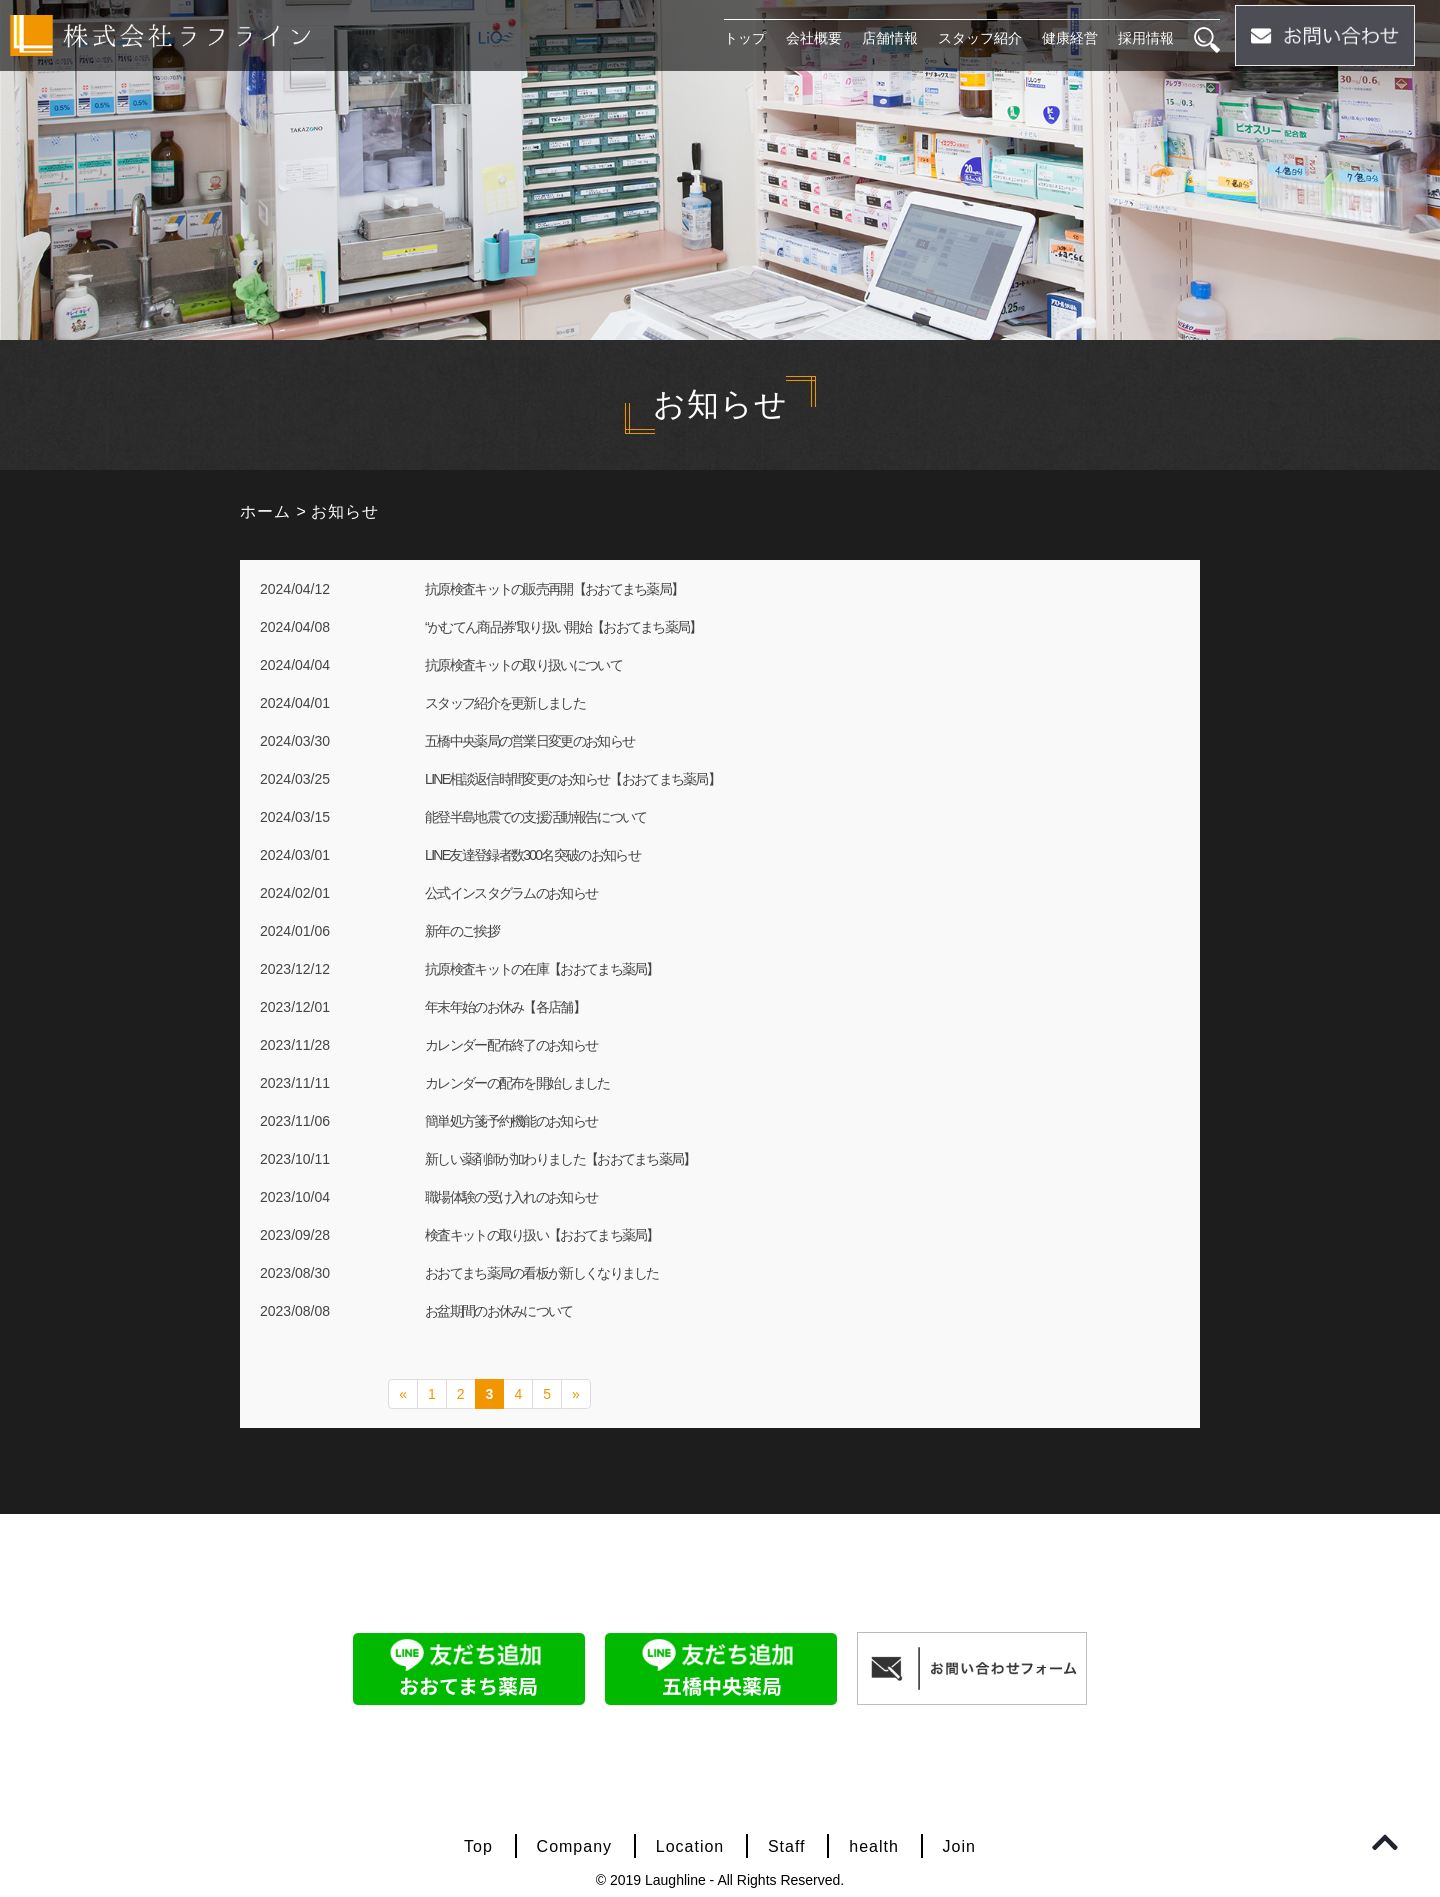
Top (478, 1846)
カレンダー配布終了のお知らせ (511, 1045)
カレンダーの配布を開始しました (517, 1083)
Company (574, 1846)
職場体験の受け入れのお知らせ (511, 1197)
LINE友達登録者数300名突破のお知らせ (532, 855)
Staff (787, 1846)
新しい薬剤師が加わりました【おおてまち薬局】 (560, 1159)
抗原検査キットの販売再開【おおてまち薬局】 (554, 589)
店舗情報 (890, 38)
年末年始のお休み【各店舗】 (505, 1007)
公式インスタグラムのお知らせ (511, 893)
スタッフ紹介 (980, 38)
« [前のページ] (403, 1394)
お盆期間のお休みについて (499, 1311)
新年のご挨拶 (462, 931)
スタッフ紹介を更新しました (505, 703)
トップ (745, 38)
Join (959, 1846)
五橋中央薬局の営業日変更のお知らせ (529, 741)
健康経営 (1070, 38)
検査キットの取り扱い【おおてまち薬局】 (542, 1235)
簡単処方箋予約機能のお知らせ (511, 1121)
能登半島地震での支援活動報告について (535, 817)
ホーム (265, 511)
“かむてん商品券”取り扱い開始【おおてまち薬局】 (563, 627)
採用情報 (1146, 38)
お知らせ (345, 511)
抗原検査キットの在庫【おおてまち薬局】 (542, 969)
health (874, 1846)
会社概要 (814, 38)
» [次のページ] (576, 1394)
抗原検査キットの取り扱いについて (523, 665)
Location (690, 1846)
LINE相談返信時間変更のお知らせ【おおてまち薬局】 (572, 779)
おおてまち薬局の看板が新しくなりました (542, 1273)
